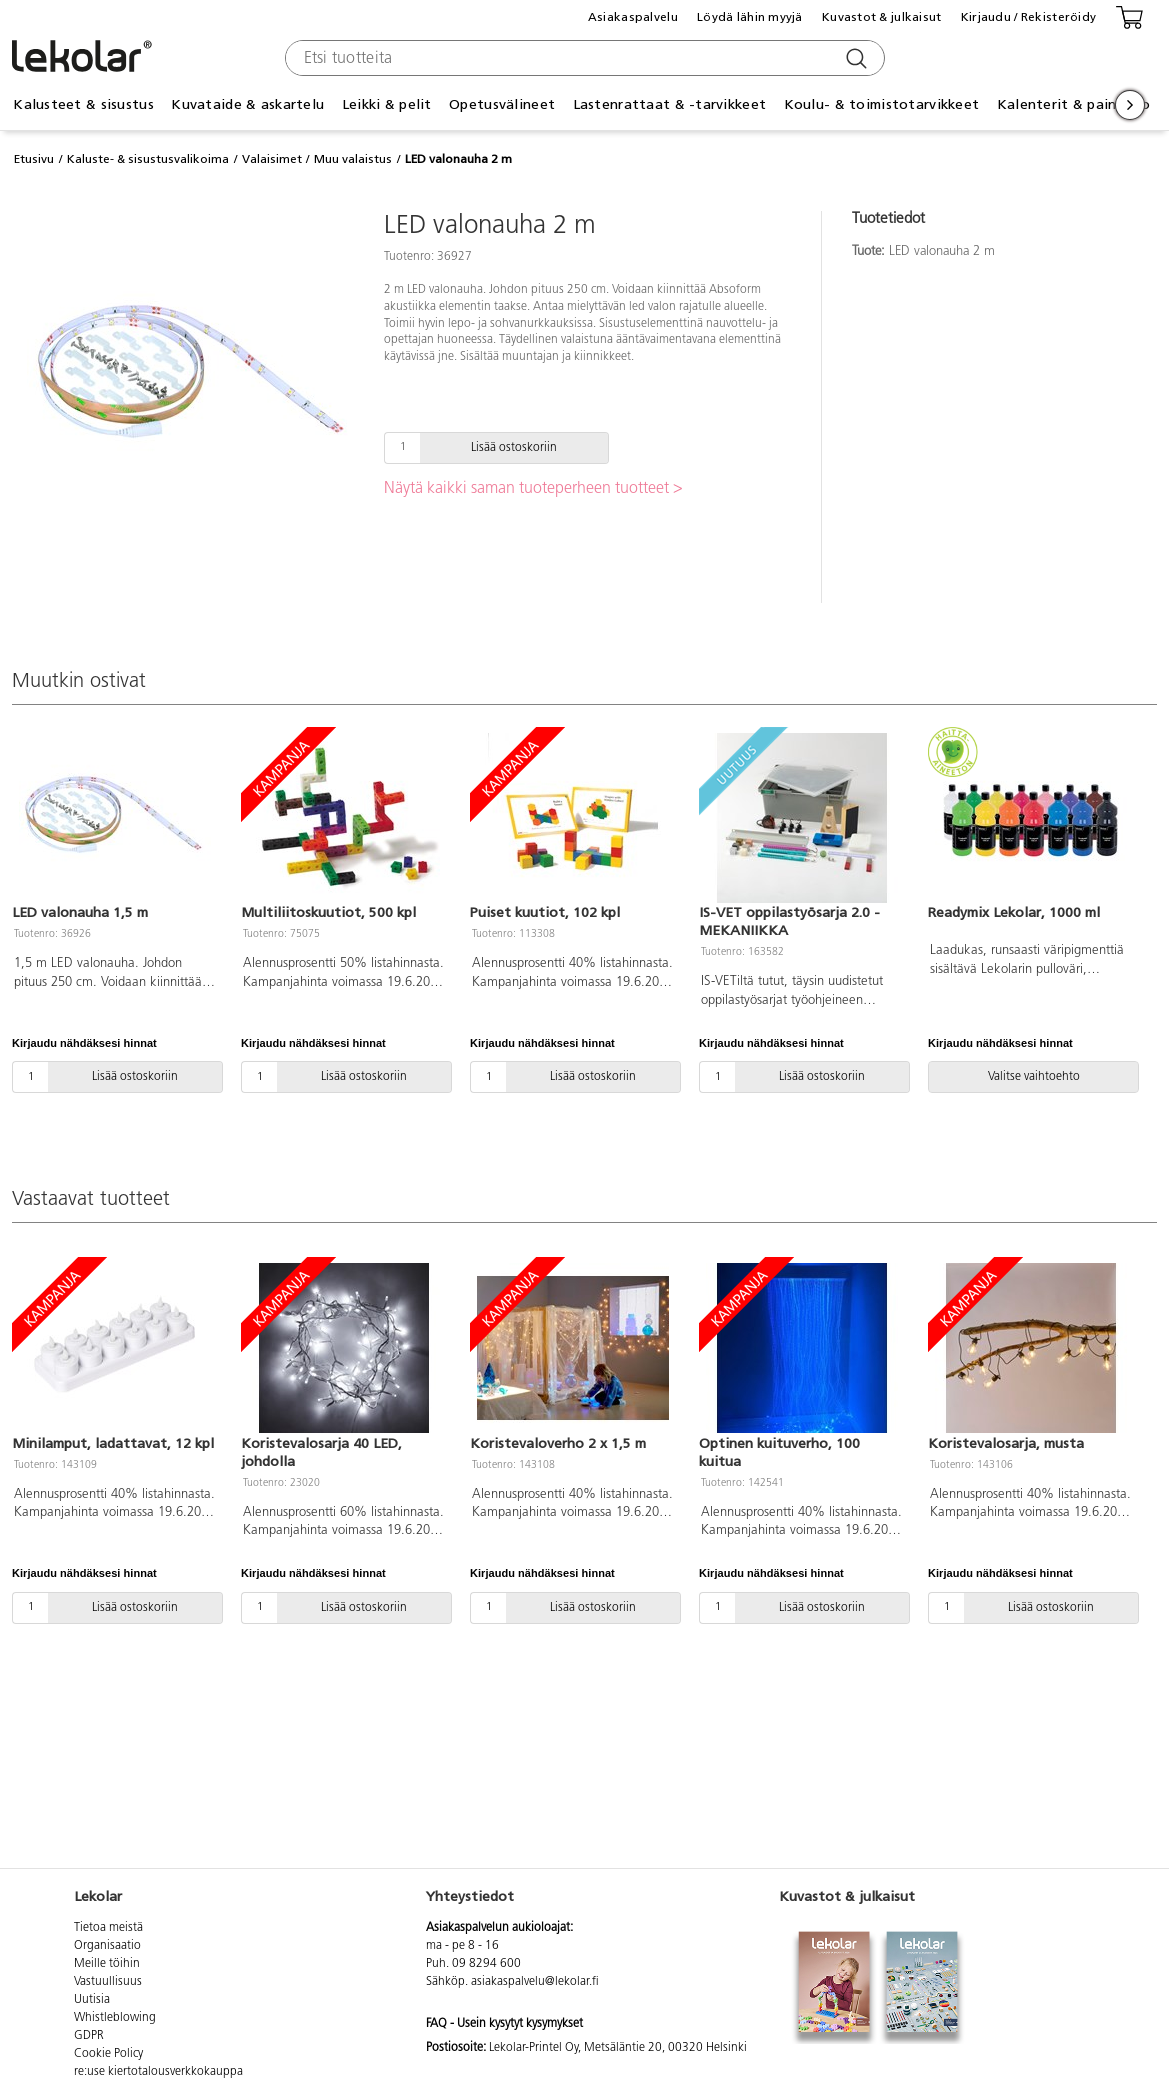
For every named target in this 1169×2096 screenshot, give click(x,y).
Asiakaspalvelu (633, 17)
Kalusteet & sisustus (83, 104)
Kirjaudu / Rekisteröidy (1028, 17)
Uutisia (92, 2000)
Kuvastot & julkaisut (882, 17)
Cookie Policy (108, 2054)
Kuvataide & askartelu (247, 104)
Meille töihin (107, 1964)
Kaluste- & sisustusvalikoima (148, 159)
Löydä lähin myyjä (750, 17)
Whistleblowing (115, 2018)
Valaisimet (272, 159)
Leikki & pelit (387, 104)
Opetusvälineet (502, 104)
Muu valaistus (353, 159)
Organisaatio (107, 1946)
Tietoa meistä (108, 1928)
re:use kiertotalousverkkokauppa (158, 2072)
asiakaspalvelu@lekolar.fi (535, 1982)
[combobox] (582, 58)
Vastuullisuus (108, 1982)
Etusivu (34, 159)
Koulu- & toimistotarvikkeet (882, 104)
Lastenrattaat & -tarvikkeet (670, 104)
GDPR (89, 2036)
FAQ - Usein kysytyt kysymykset (504, 2024)
